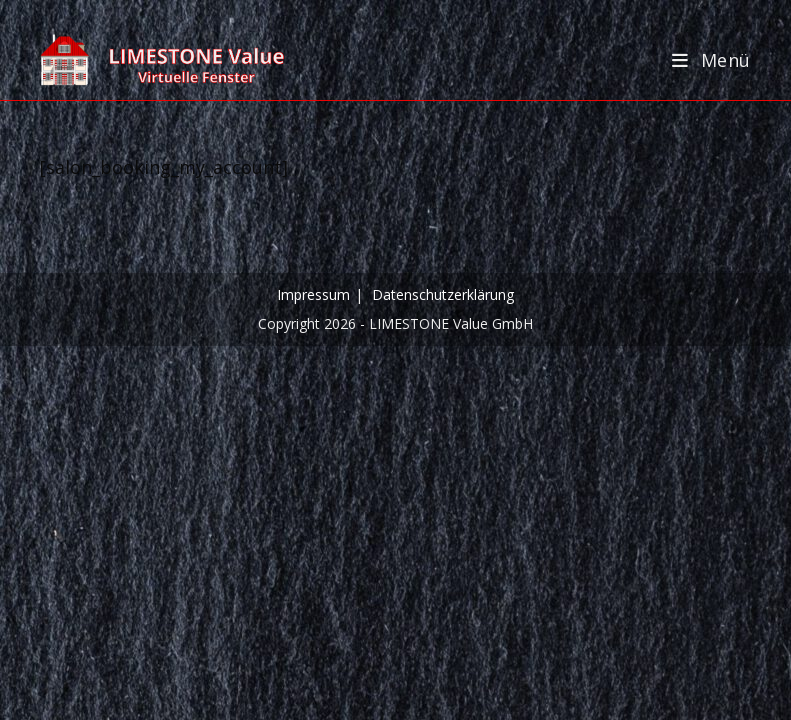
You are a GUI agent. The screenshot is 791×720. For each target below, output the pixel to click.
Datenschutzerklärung (443, 294)
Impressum (313, 294)
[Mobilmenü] (711, 60)
